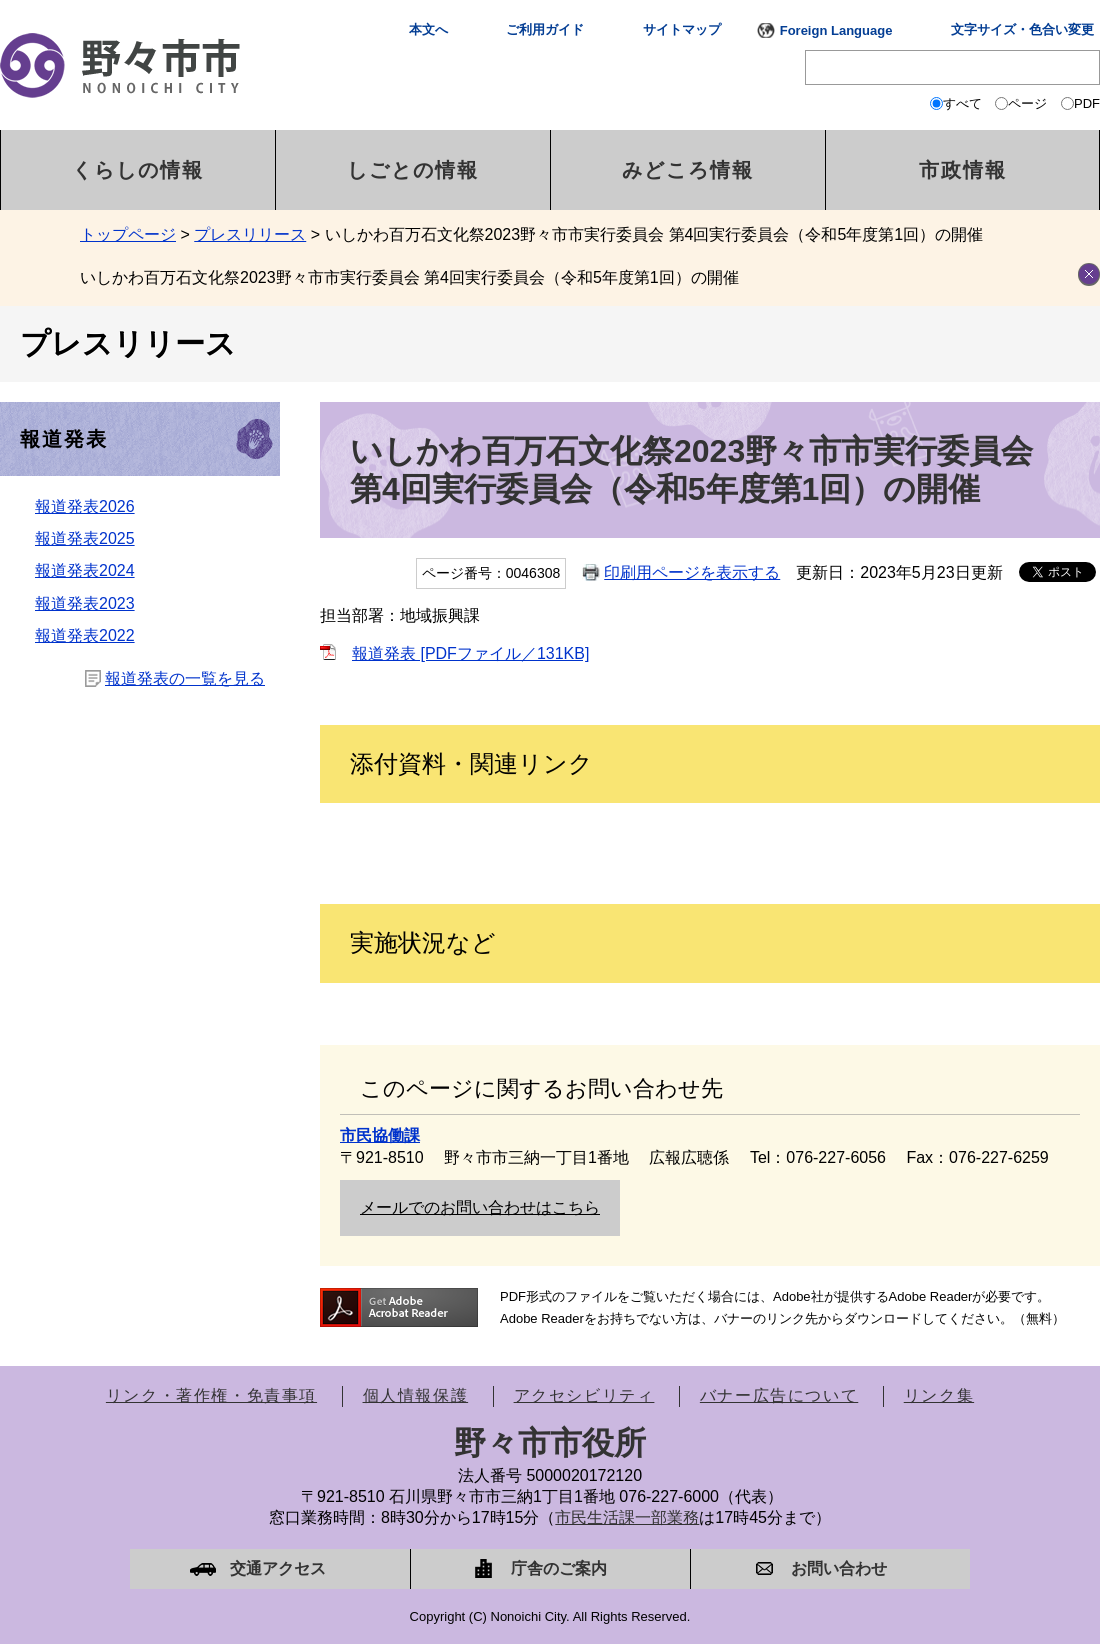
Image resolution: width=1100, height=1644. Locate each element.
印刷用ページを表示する (692, 572)
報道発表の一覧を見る (185, 678)
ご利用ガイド (545, 29)
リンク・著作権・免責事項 (211, 1395)
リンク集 (939, 1395)
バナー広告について (779, 1395)
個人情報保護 (416, 1395)
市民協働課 (380, 1135)
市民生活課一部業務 (627, 1517)
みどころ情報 (688, 170)
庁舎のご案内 (559, 1568)
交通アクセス (278, 1568)
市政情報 (963, 170)
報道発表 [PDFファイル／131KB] (470, 653)
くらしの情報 (138, 170)
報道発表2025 (85, 538)
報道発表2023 (85, 603)
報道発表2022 (85, 635)
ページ (1027, 103)
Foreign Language (836, 30)
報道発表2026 (85, 506)
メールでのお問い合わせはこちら (480, 1207)
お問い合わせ (839, 1568)
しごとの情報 (413, 170)
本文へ (428, 29)
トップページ (128, 234)
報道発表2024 (85, 570)
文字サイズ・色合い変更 (1022, 29)
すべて (962, 103)
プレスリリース (250, 234)
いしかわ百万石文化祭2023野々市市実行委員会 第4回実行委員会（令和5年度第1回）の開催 (409, 277)
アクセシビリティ (584, 1395)
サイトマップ (682, 29)
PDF (1087, 103)
